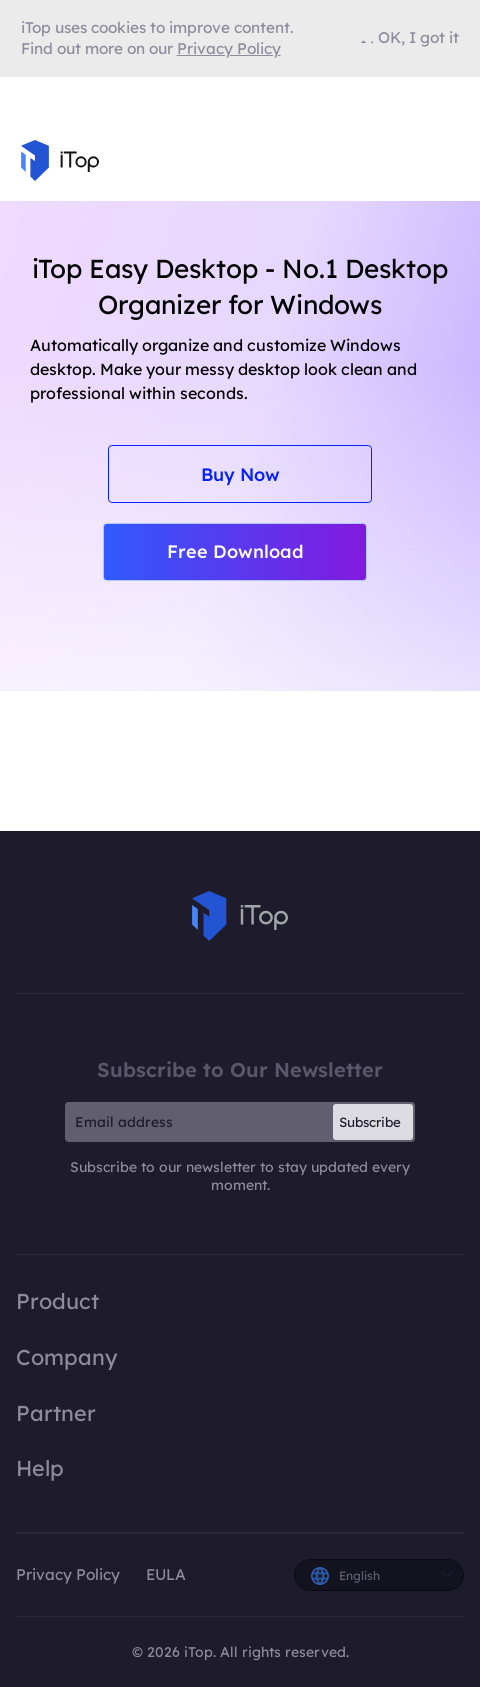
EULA (166, 1574)
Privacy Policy (68, 1574)
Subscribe (370, 1122)
